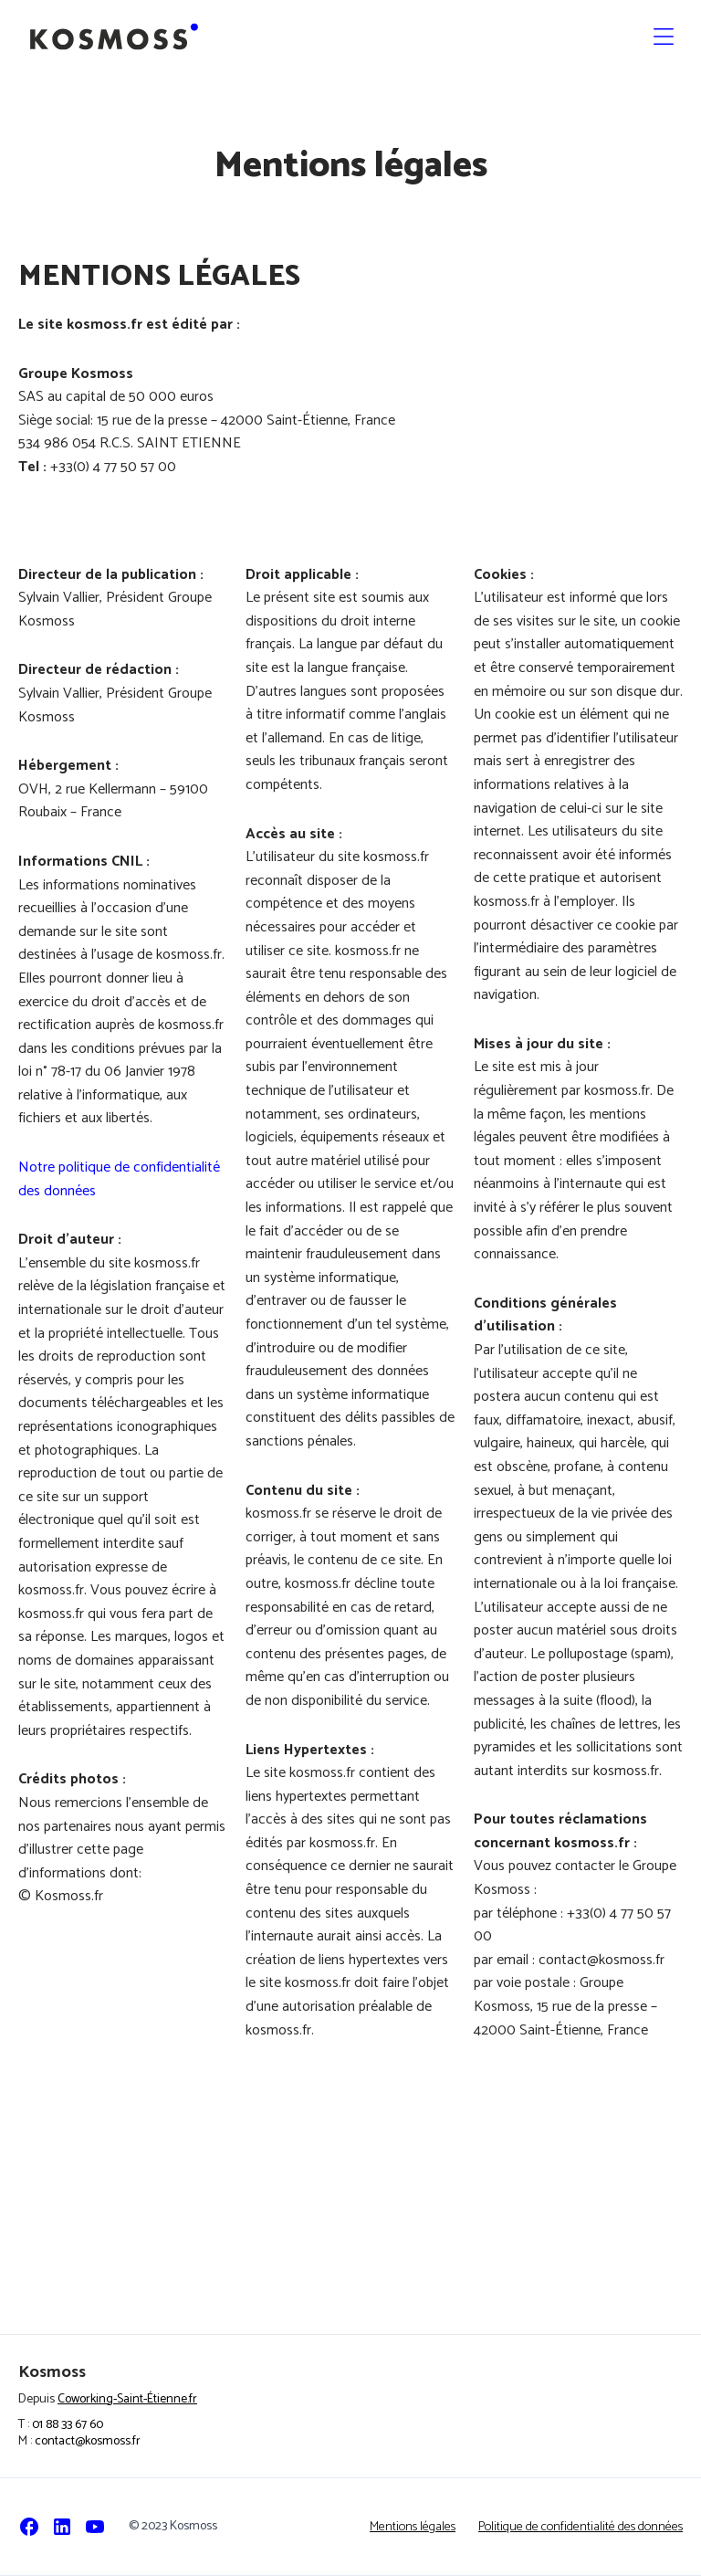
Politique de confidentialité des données (580, 2527)
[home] (114, 36)
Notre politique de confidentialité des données (119, 1179)
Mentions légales (412, 2527)
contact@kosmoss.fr (88, 2441)
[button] (664, 36)
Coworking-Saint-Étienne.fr (127, 2399)
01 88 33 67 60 (67, 2424)
